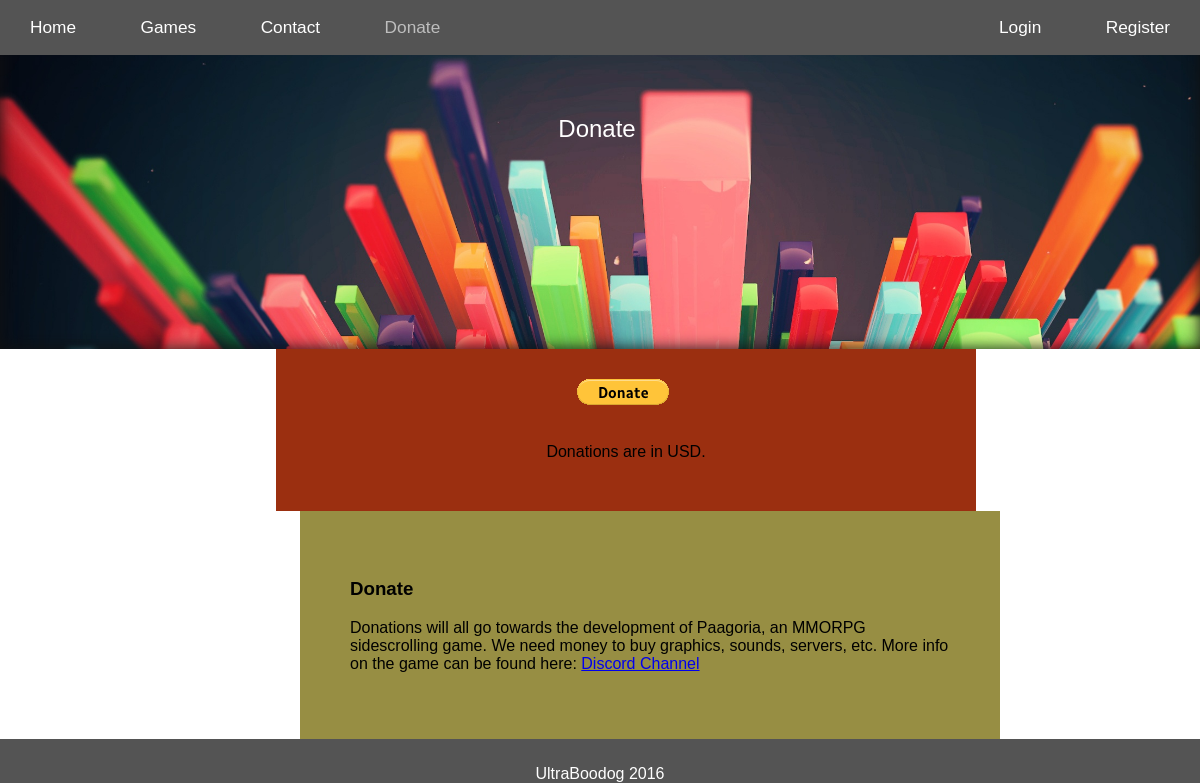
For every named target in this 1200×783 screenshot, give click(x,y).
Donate (413, 27)
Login (1020, 27)
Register (1138, 27)
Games (169, 27)
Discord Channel (640, 663)
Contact (291, 27)
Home (53, 27)
